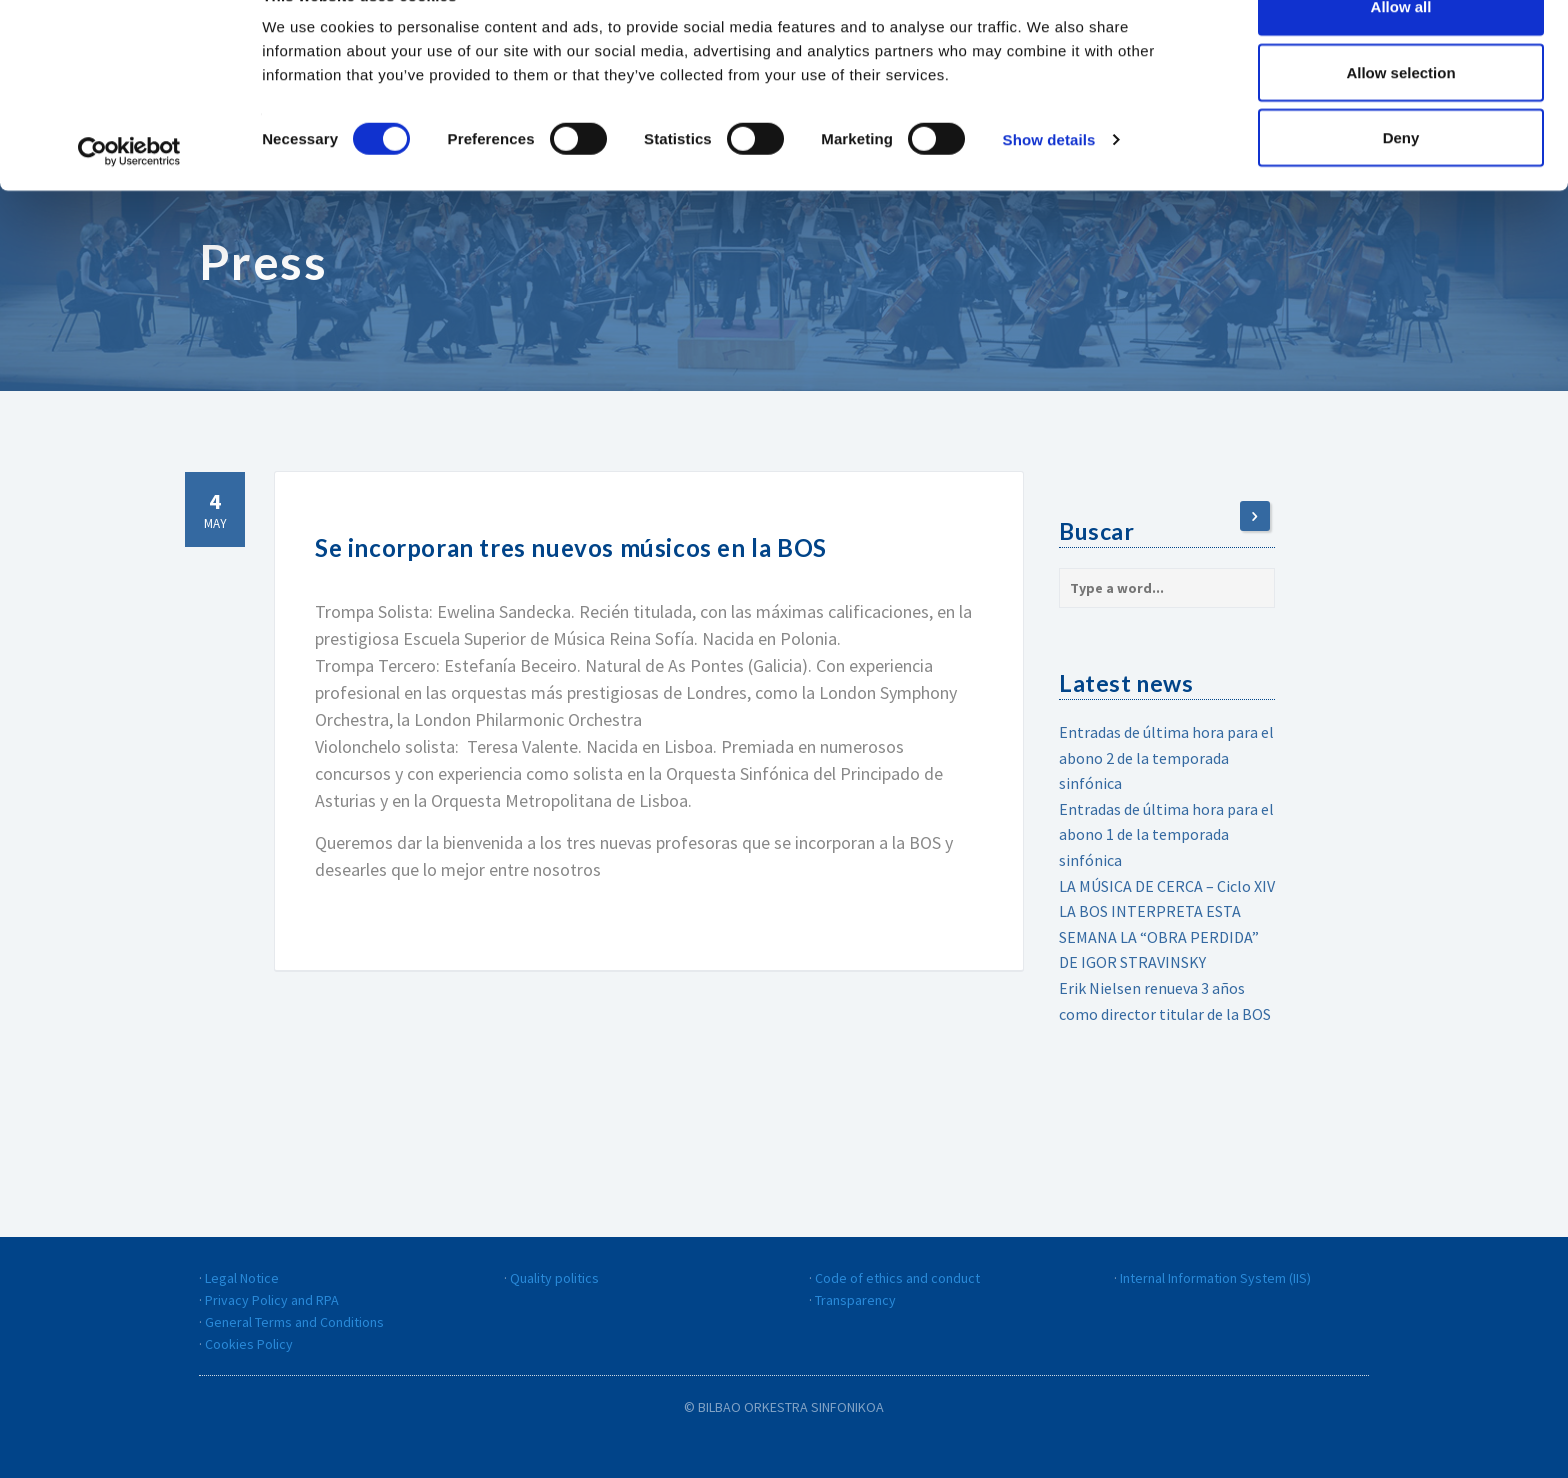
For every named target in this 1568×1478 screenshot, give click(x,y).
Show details (1049, 185)
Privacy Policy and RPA (272, 1300)
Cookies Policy (249, 1344)
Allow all (1401, 52)
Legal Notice (242, 1278)
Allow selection (1400, 118)
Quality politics (554, 1278)
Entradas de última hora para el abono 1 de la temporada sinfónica (1166, 834)
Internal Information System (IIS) (1215, 1278)
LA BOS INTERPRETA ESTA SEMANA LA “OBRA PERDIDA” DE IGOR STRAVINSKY (1159, 936)
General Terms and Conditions (294, 1322)
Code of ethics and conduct (897, 1278)
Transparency (855, 1300)
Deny (1401, 183)
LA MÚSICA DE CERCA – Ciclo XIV (1167, 886)
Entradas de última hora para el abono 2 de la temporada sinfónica (1166, 757)
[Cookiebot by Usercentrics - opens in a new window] (129, 198)
